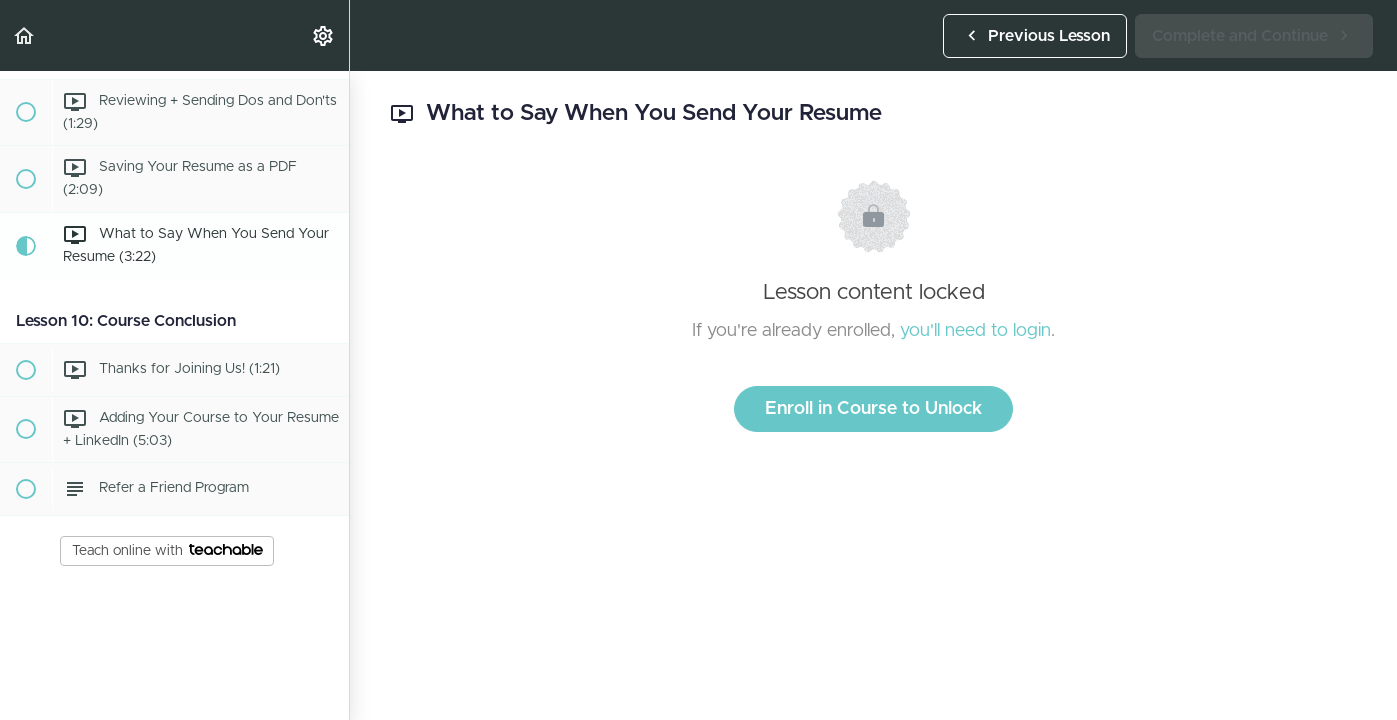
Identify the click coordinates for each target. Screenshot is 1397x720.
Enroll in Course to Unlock (873, 409)
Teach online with (167, 551)
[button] (25, 35)
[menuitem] (324, 35)
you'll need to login (975, 331)
